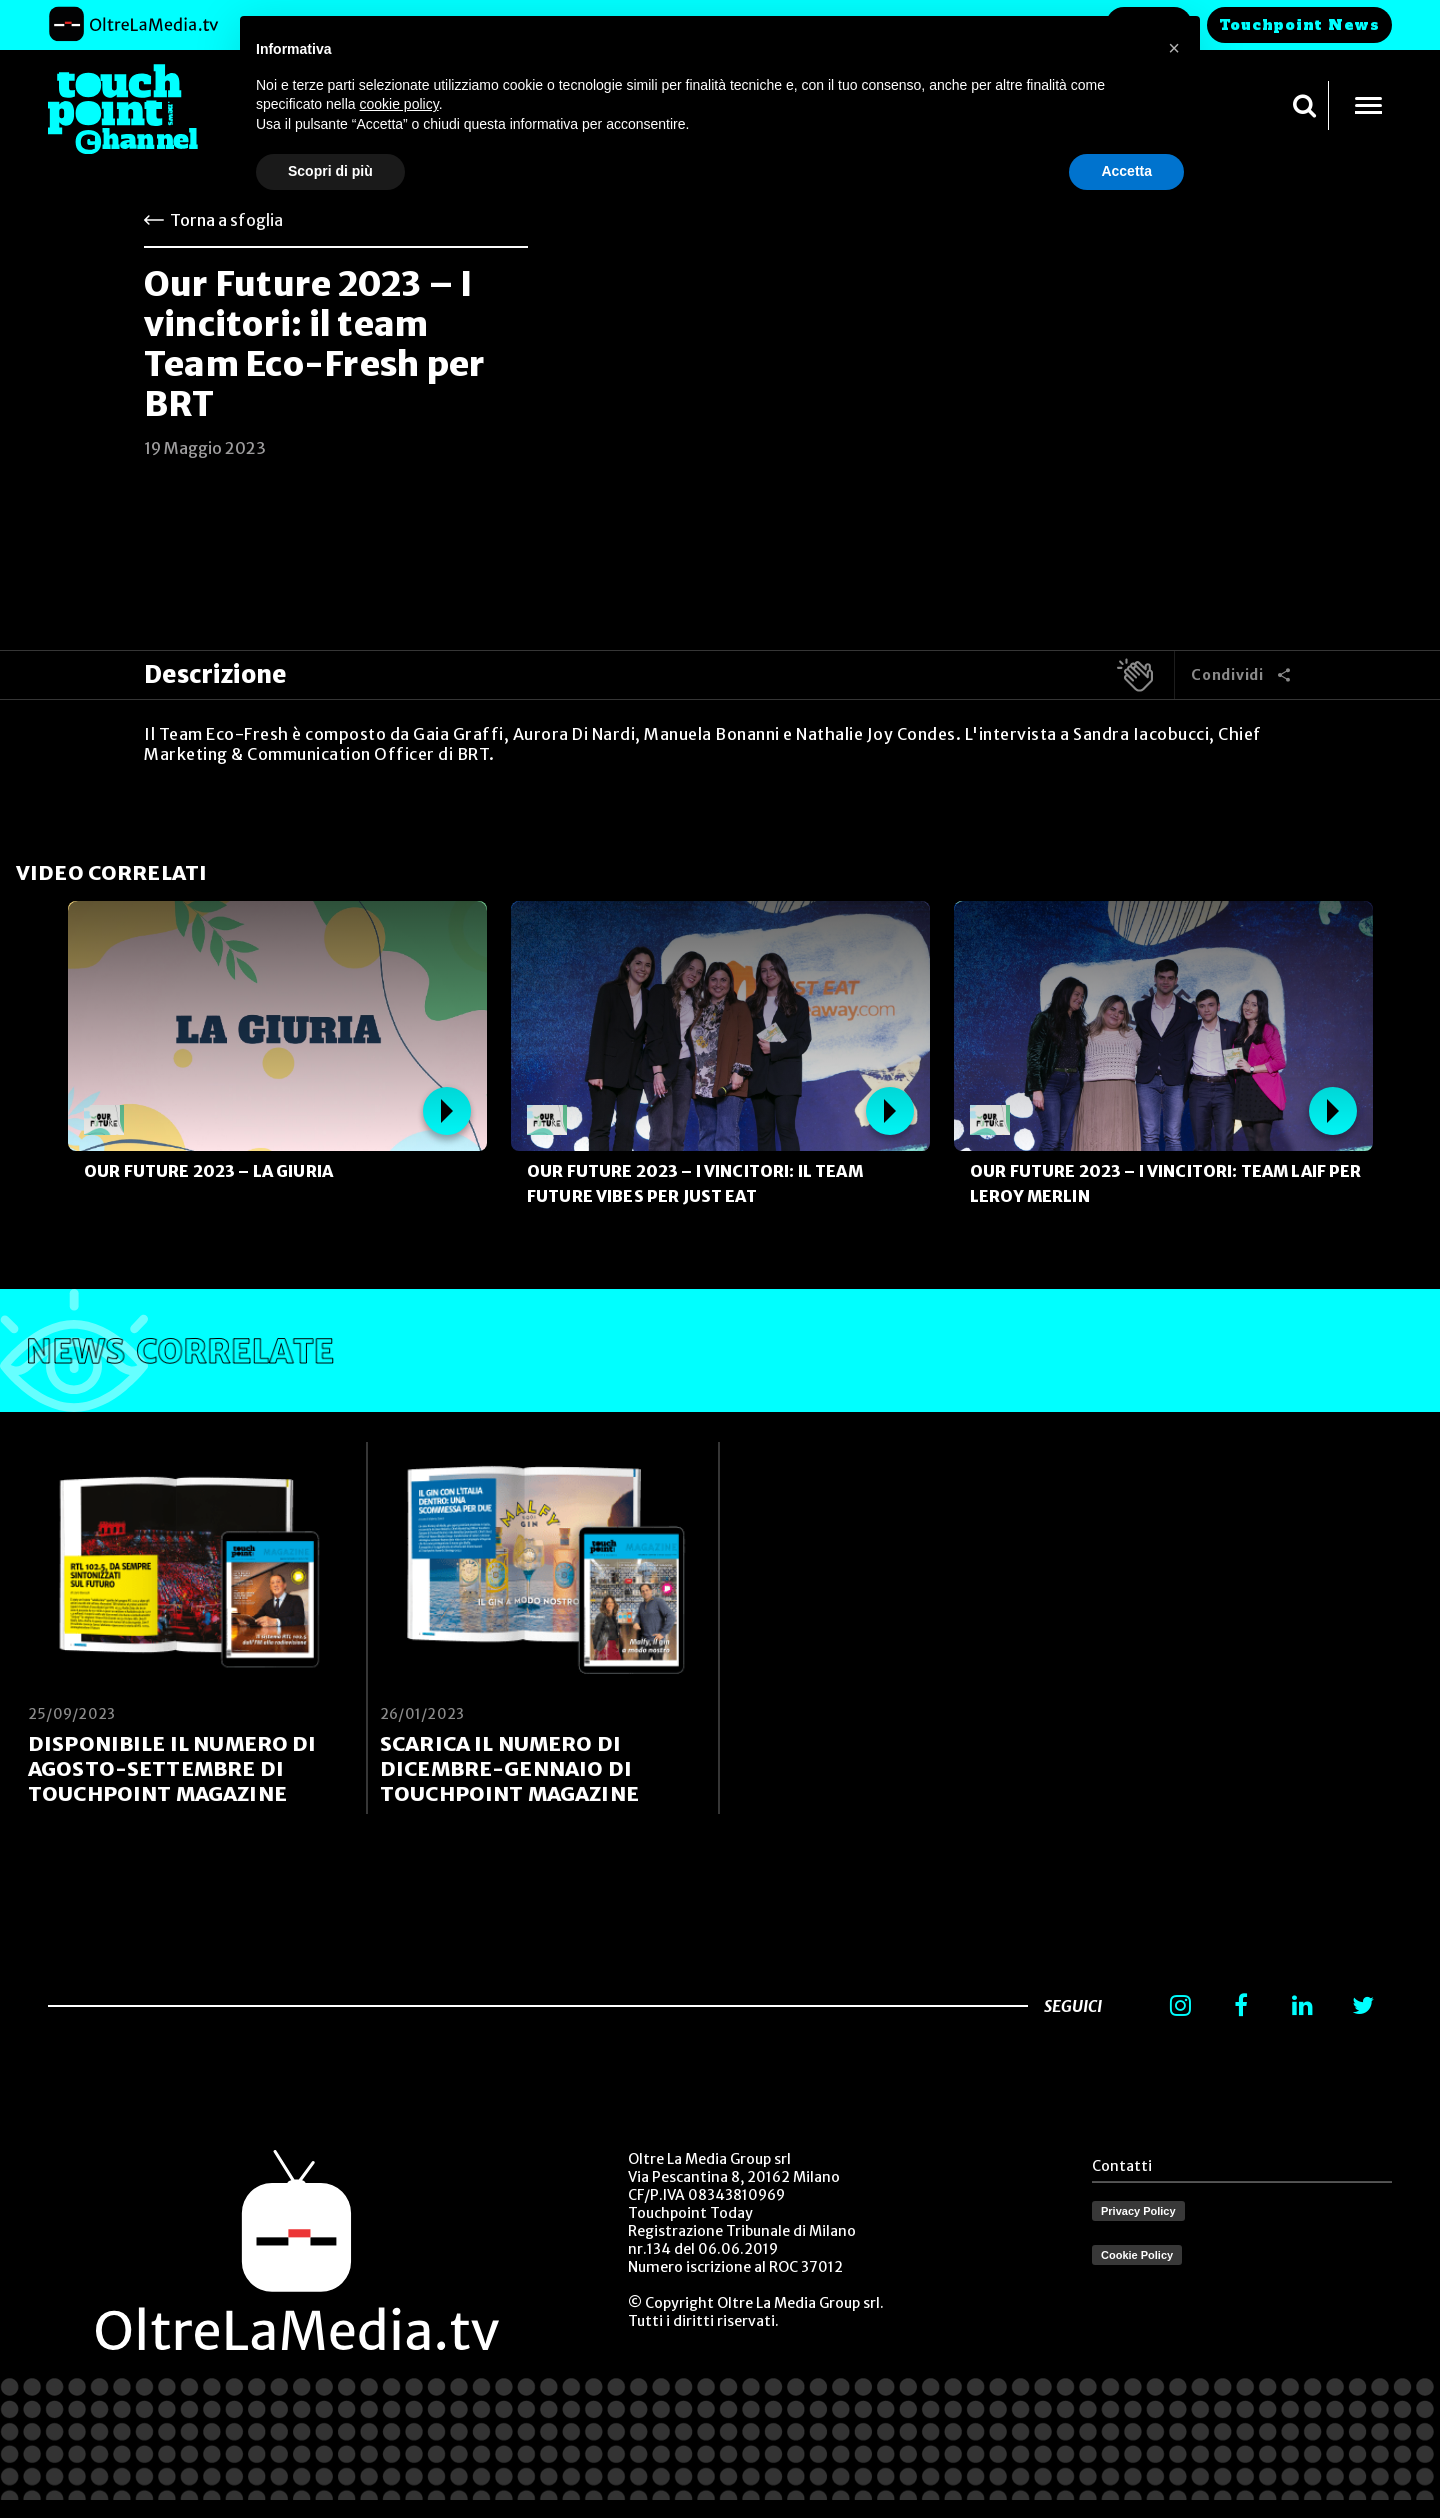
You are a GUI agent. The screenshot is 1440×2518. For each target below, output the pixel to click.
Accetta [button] (1126, 171)
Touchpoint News (1299, 25)
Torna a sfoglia (226, 220)
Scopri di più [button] (330, 171)
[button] (1174, 48)
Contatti (1122, 2166)
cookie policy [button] (399, 104)
